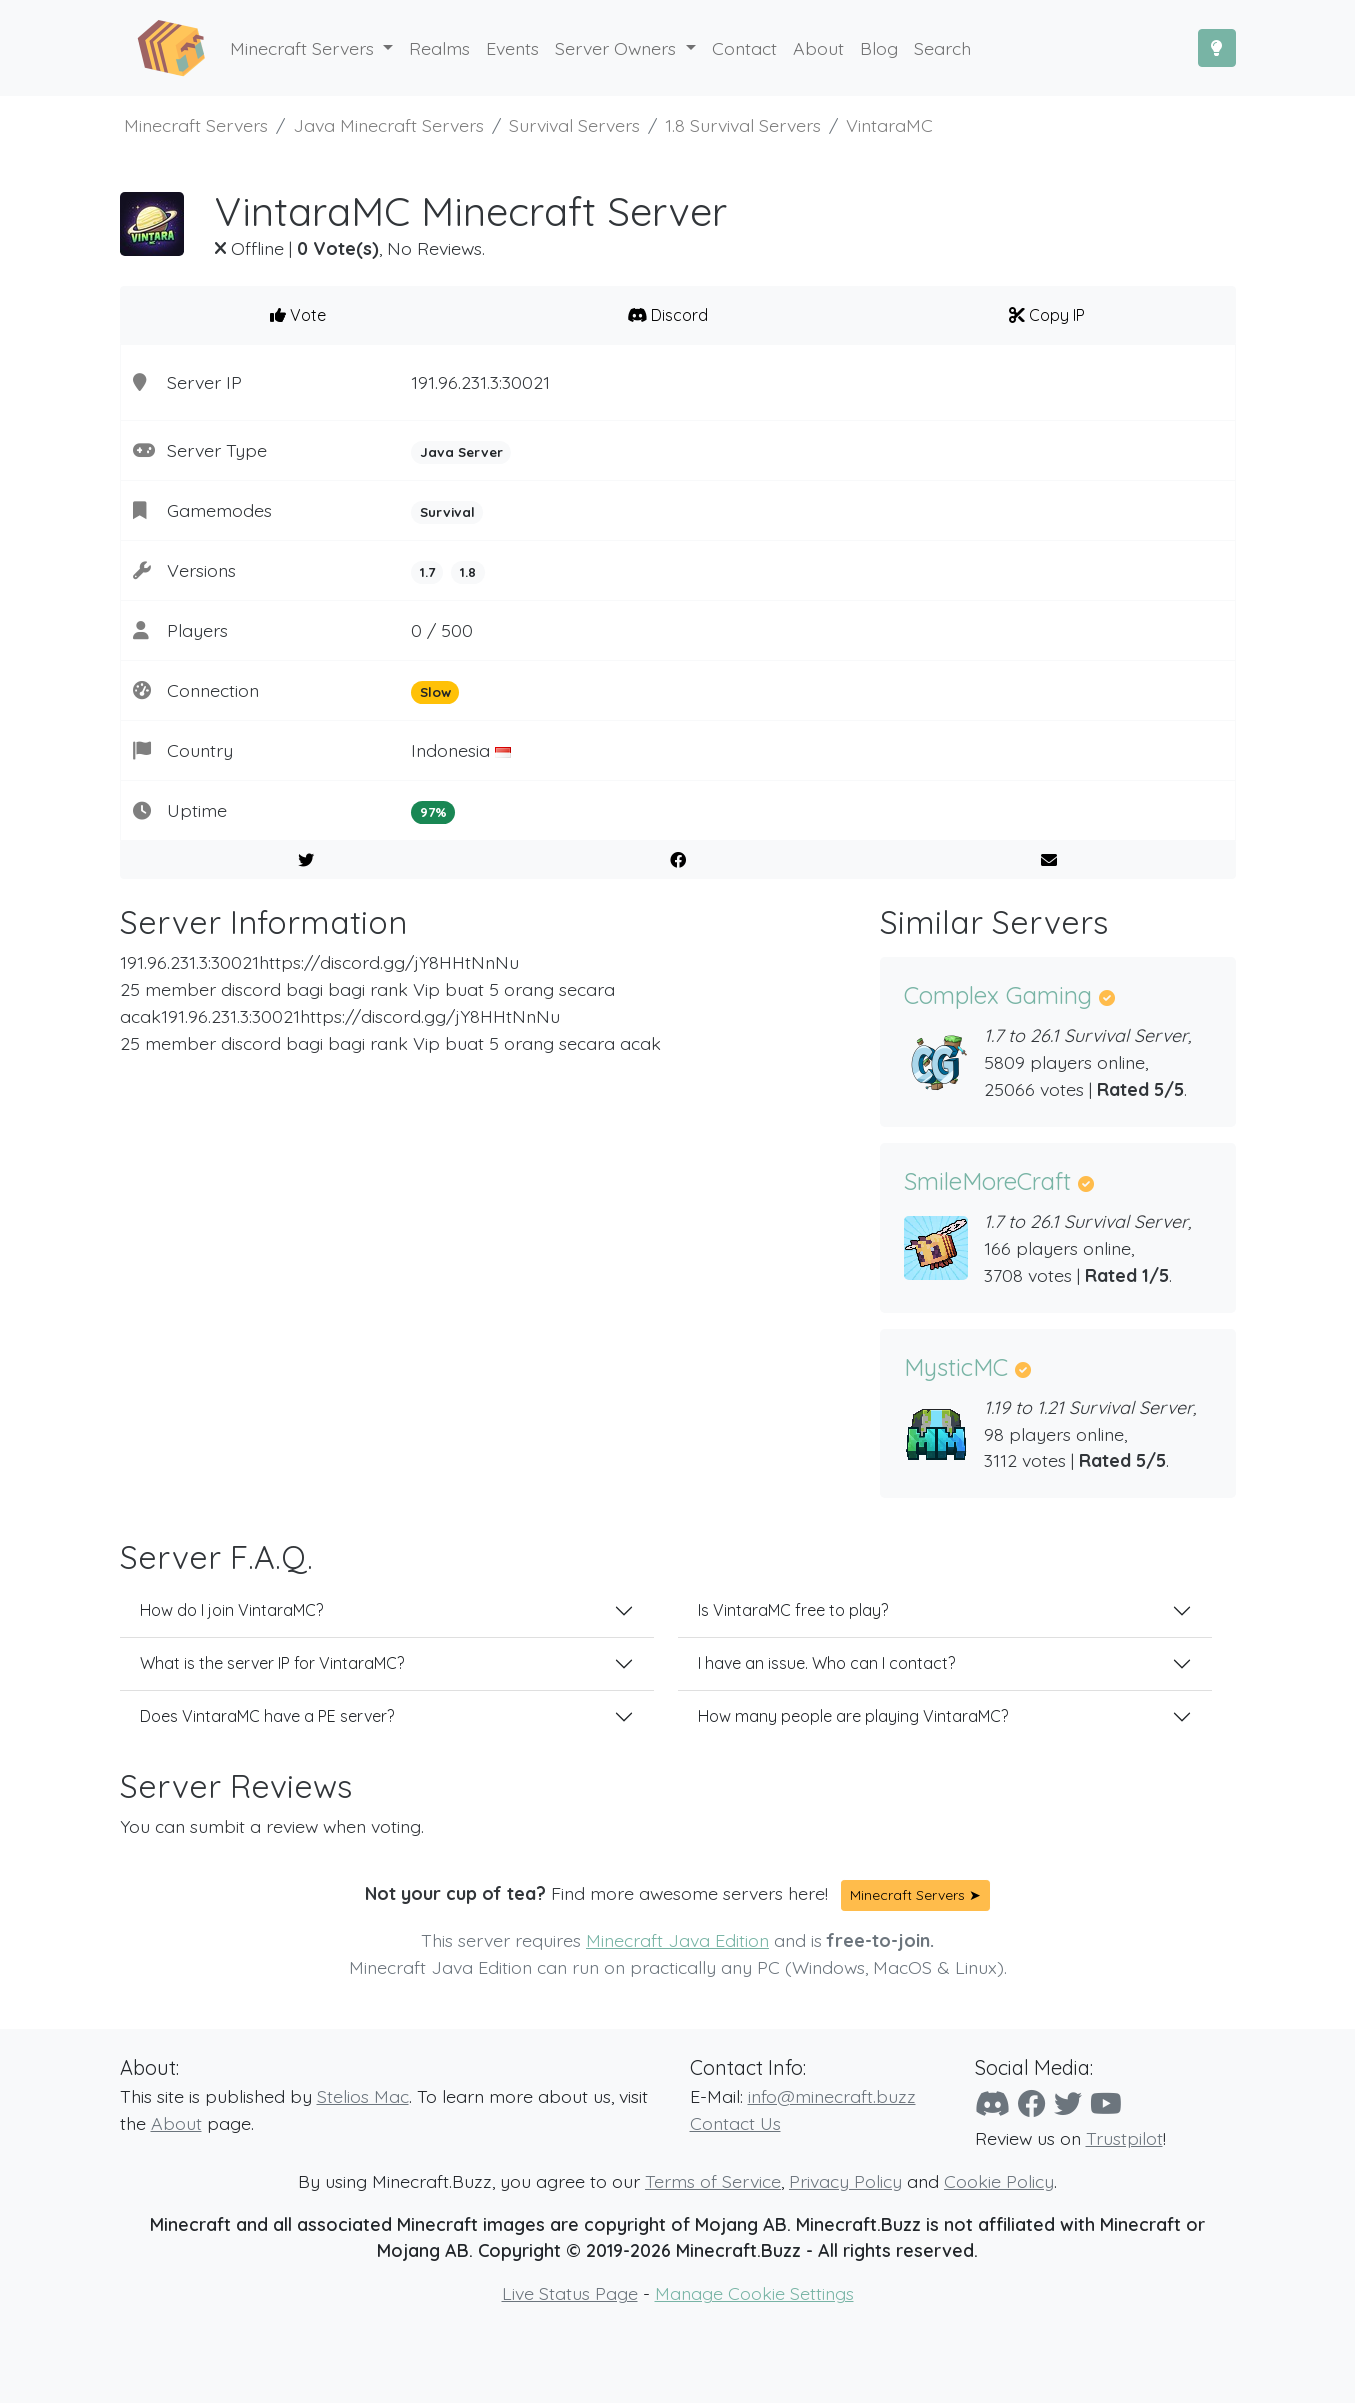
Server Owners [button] (618, 48)
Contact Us (735, 2123)
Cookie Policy (999, 2181)
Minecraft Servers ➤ (915, 1895)
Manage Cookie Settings (754, 2293)
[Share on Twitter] (306, 860)
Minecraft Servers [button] (304, 48)
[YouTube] (1106, 2103)
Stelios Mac (363, 2096)
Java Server (461, 452)
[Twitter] (1068, 2103)
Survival (447, 512)
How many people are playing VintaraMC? (853, 1716)
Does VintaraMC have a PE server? (267, 1716)
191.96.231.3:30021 (480, 382)
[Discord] (992, 2103)
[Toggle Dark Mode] (1217, 48)
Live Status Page (570, 2293)
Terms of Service (713, 2181)
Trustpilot (1124, 2138)
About (176, 2123)
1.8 (468, 572)
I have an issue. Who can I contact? (826, 1663)
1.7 (427, 572)
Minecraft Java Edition (677, 1940)
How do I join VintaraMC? (231, 1610)
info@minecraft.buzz (832, 2096)
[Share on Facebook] (677, 860)
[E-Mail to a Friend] (1049, 860)
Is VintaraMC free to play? (793, 1610)
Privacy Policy (845, 2181)
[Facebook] (1032, 2103)
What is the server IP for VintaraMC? (272, 1663)
